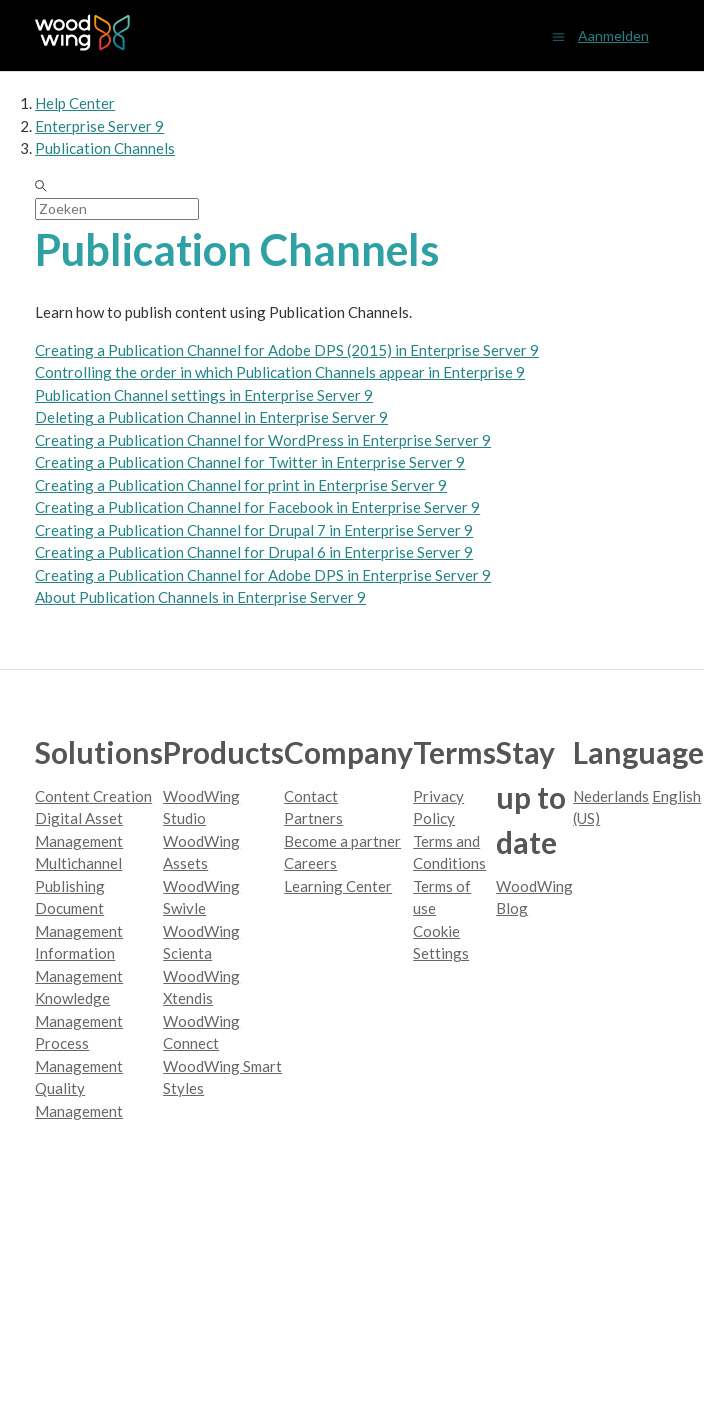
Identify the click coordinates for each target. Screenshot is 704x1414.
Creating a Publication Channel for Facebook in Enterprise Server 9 (257, 507)
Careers (310, 863)
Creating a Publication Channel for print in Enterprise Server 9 (241, 485)
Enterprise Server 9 (99, 126)
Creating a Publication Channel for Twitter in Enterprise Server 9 (250, 462)
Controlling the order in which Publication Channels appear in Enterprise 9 (280, 372)
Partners (313, 818)
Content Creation (93, 796)
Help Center (75, 103)
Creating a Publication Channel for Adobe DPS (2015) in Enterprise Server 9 (287, 350)
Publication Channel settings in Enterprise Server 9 (204, 395)
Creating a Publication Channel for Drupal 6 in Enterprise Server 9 (254, 552)
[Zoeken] (117, 209)
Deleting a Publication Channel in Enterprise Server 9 (211, 417)
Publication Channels (105, 148)
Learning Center (338, 886)
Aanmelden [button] (613, 35)
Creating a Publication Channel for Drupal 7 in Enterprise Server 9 (254, 530)
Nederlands (611, 796)
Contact (311, 796)
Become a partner (342, 841)
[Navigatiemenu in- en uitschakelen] (558, 35)
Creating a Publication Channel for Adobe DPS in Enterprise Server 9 (263, 575)
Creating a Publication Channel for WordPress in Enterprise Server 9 (263, 440)
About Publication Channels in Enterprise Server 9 (200, 597)
